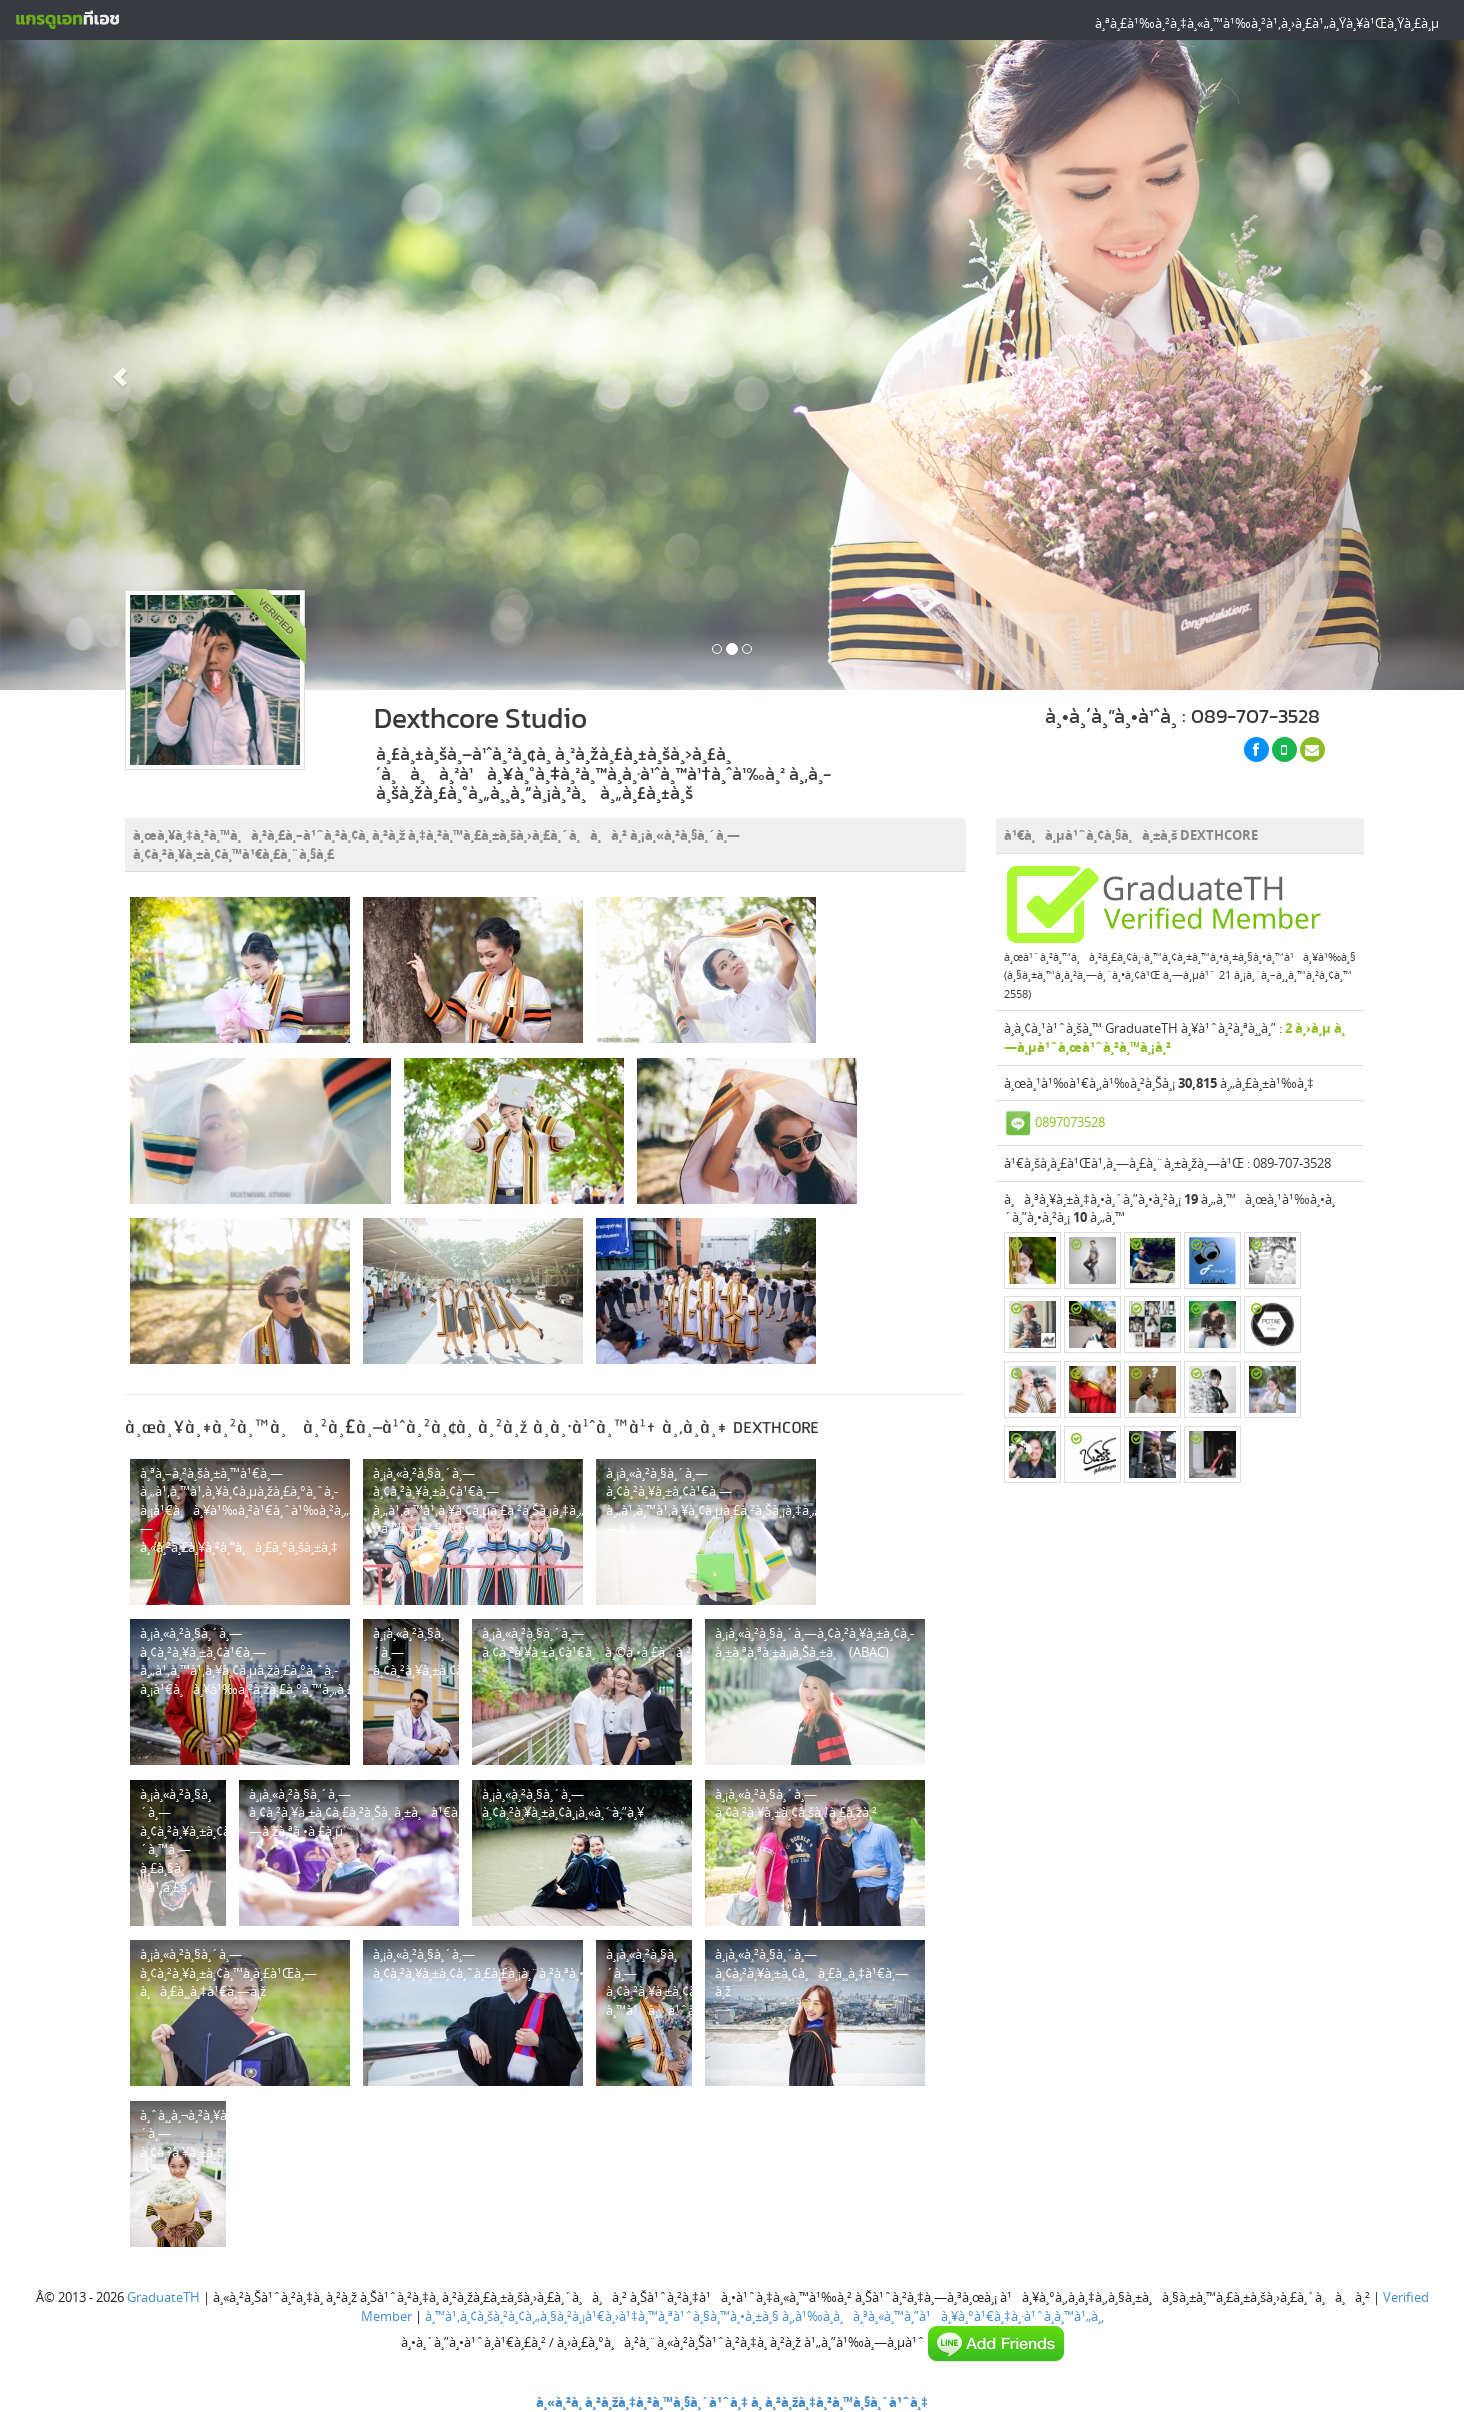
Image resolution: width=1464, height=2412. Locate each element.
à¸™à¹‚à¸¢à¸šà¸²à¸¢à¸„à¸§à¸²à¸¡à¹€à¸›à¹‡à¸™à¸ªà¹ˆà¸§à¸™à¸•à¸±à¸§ (602, 2316)
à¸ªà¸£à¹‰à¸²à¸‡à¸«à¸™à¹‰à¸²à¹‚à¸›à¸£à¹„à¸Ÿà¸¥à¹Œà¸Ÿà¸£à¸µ (1267, 23)
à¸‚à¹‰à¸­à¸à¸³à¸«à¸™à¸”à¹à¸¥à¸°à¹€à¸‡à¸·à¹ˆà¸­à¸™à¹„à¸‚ (943, 2316)
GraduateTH (163, 2297)
